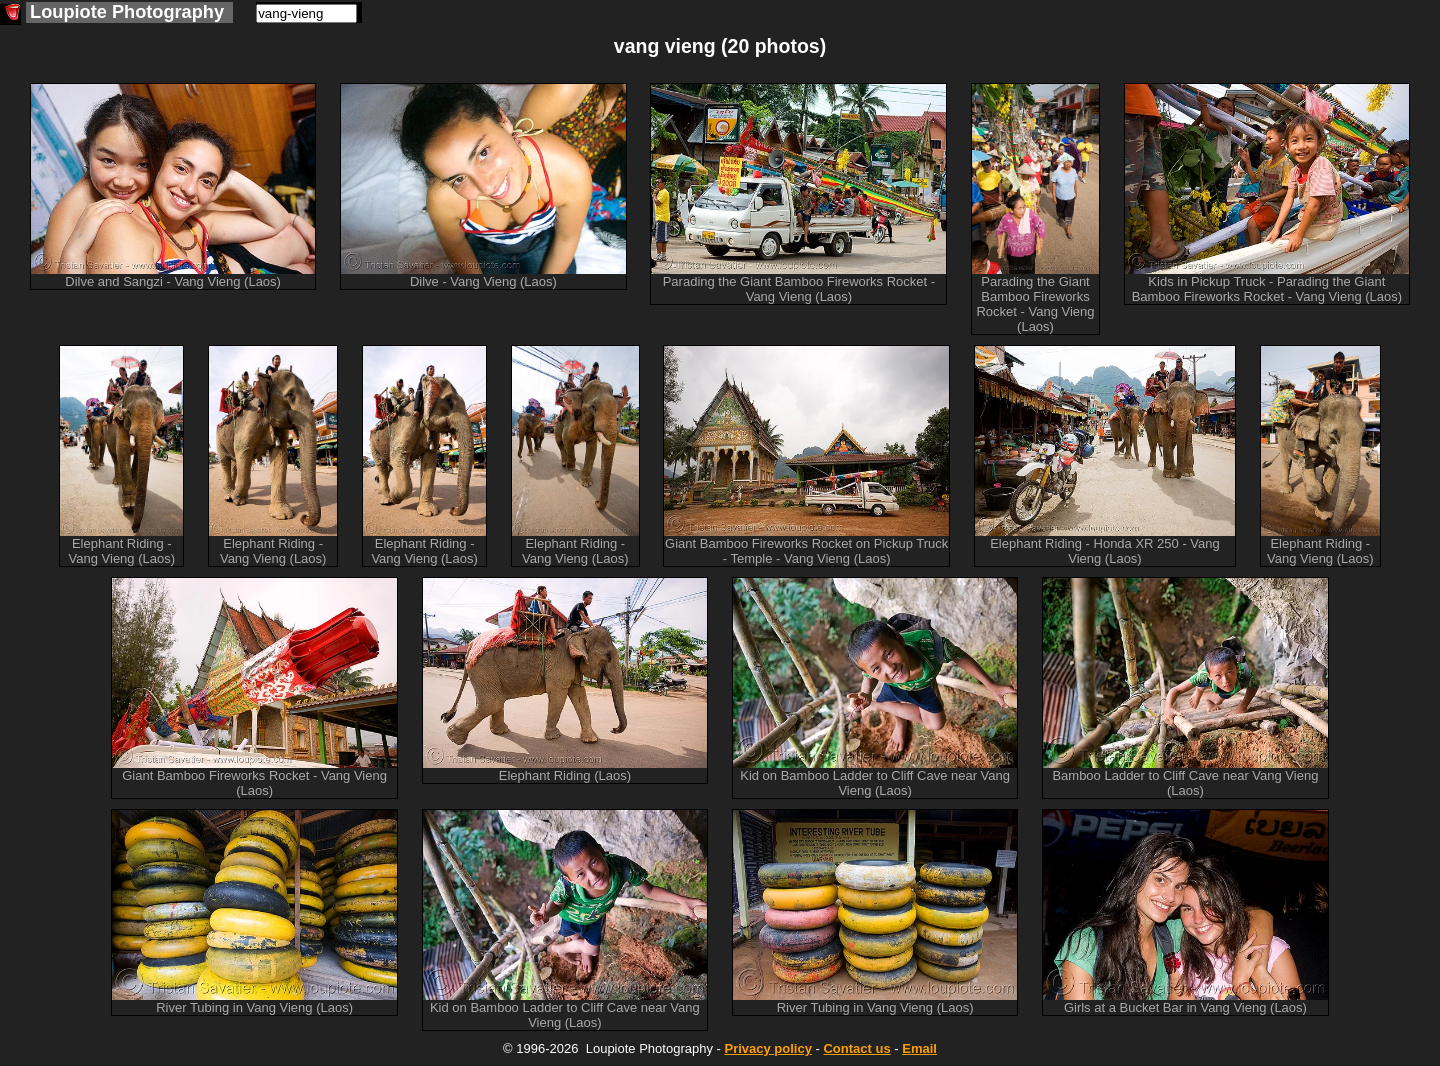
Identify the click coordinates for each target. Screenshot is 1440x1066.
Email (919, 1048)
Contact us (856, 1048)
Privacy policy (767, 1048)
